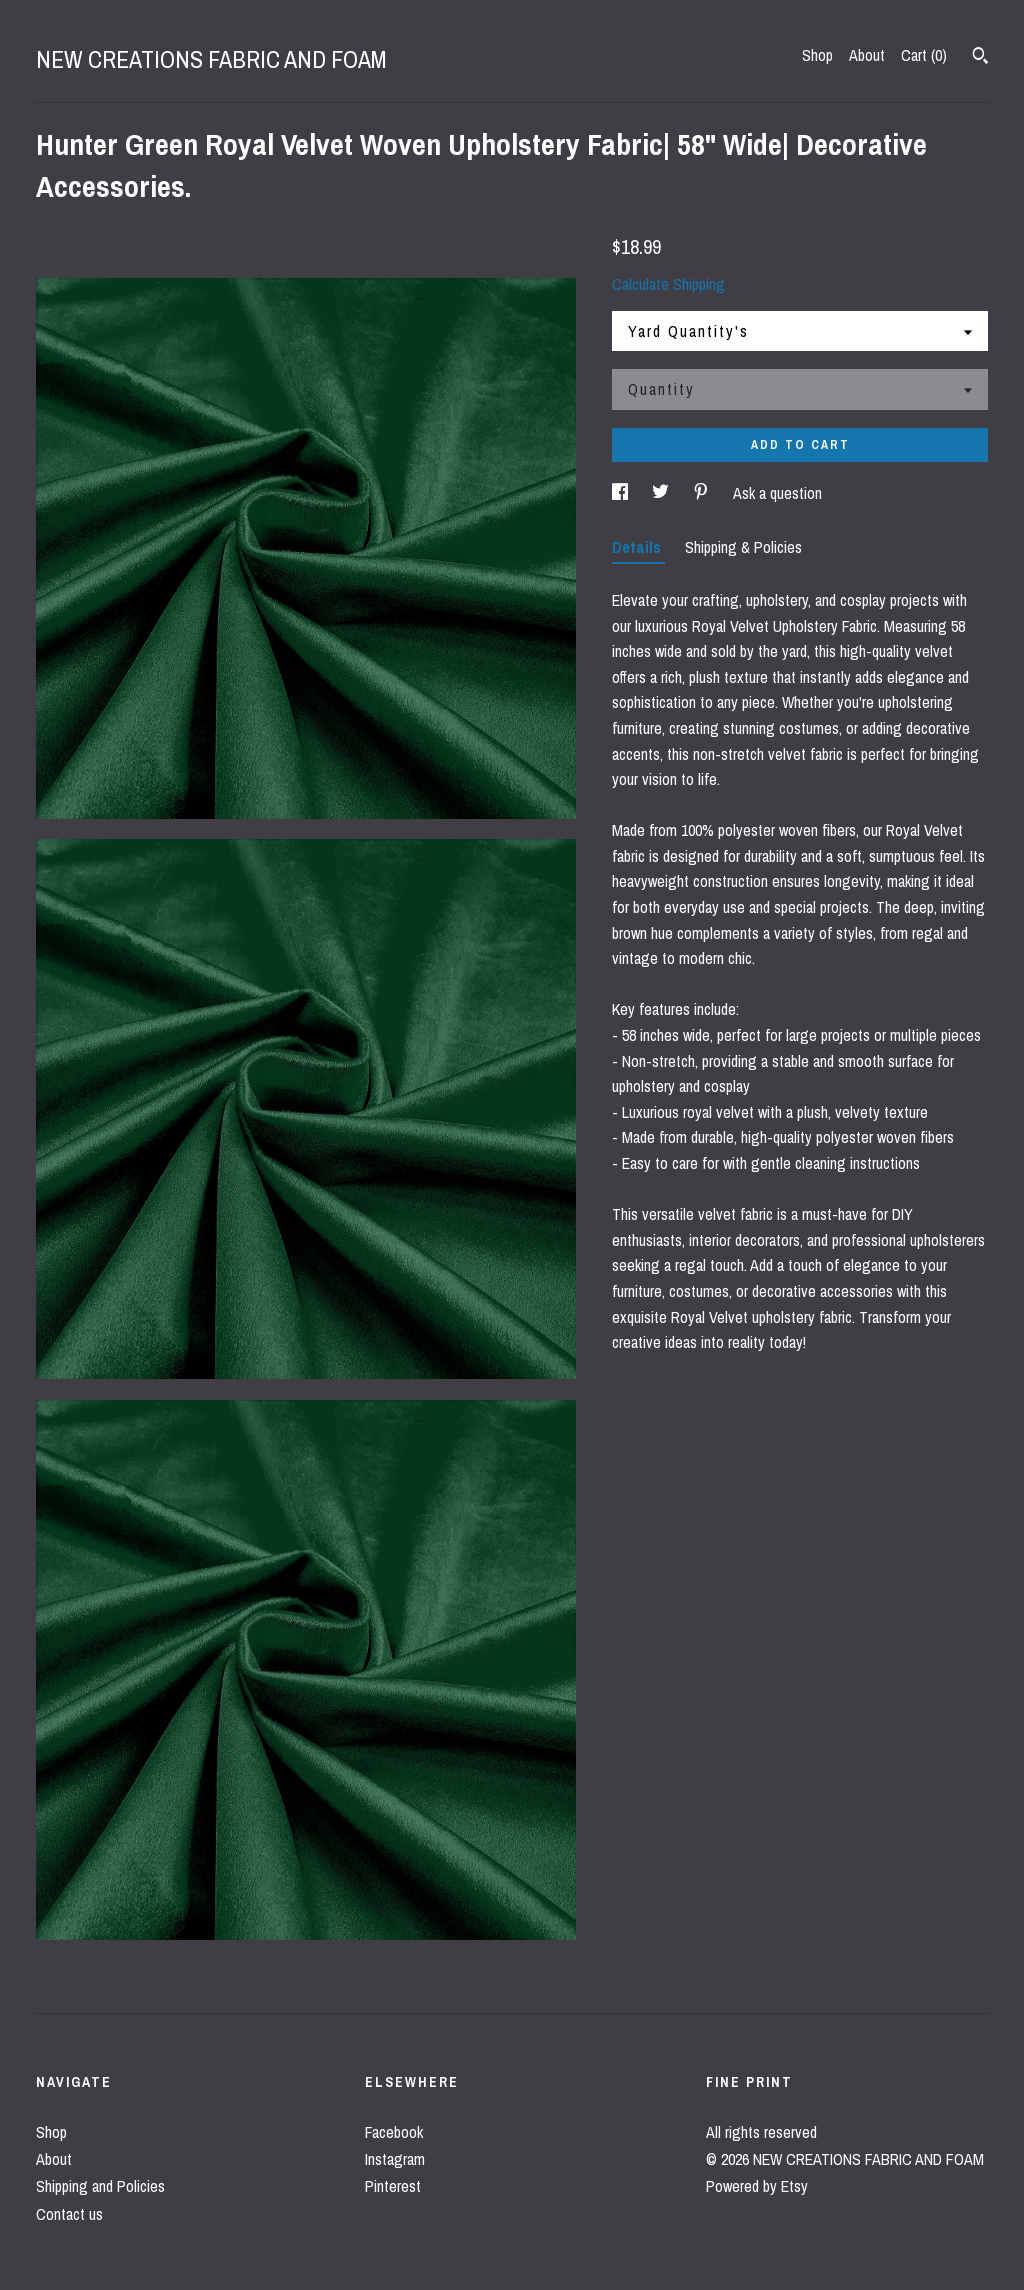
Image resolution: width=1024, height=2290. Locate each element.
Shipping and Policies (100, 2186)
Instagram (395, 2159)
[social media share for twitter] (662, 493)
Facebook (394, 2132)
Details (638, 547)
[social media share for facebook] (622, 493)
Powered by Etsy (757, 2186)
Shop (817, 55)
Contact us (69, 2214)
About (867, 55)
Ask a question (777, 493)
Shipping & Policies (743, 547)
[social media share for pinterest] (703, 493)
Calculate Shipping (668, 284)
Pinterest (393, 2186)
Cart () (924, 55)
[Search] (980, 58)
